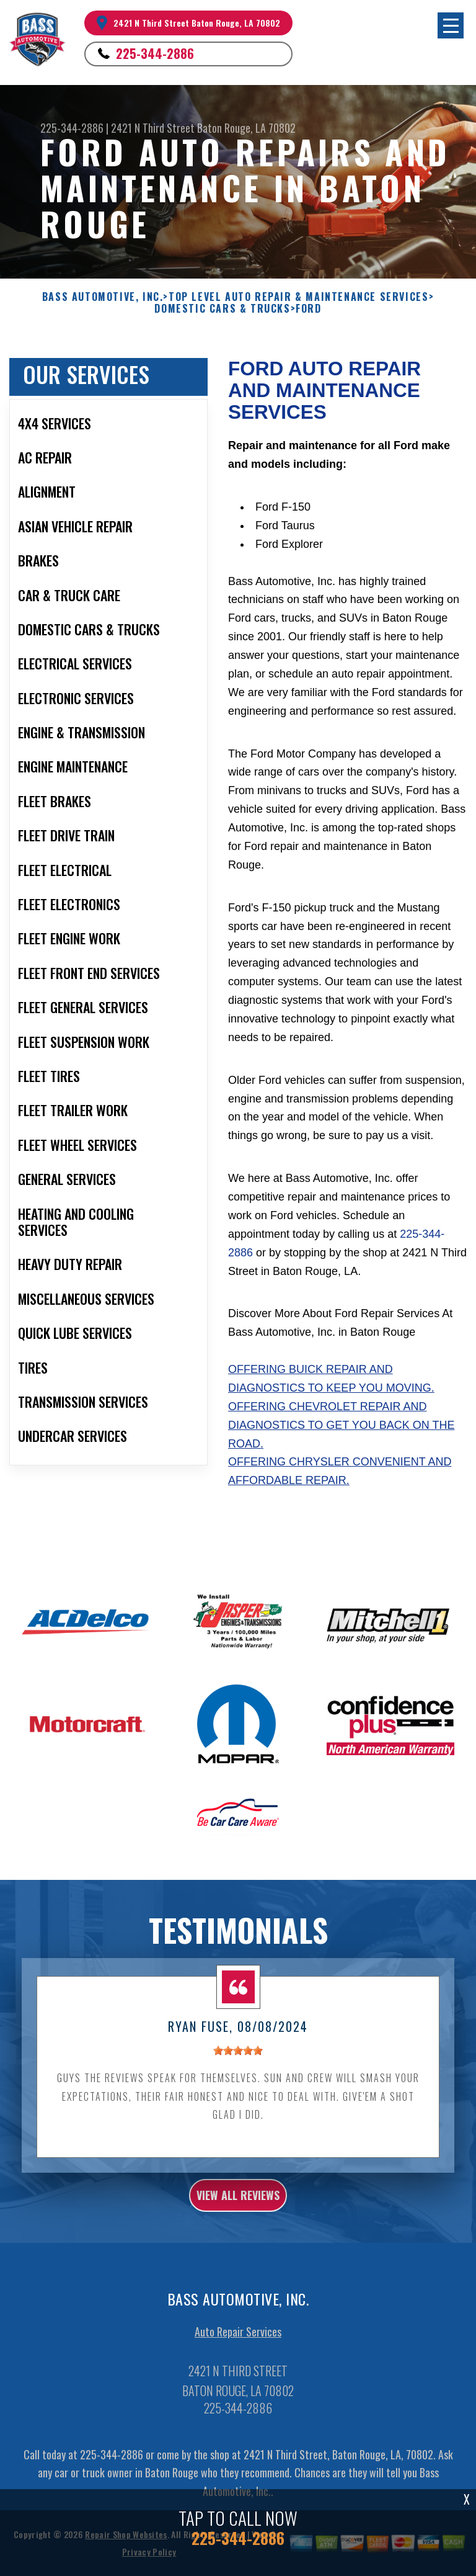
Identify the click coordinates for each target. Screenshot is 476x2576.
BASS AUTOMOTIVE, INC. (103, 297)
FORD (308, 309)
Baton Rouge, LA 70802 (246, 128)
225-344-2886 (155, 53)
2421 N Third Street (153, 128)
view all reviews (238, 2205)
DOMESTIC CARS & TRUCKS (222, 309)
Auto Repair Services (238, 2341)
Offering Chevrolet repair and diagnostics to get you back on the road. (341, 1425)
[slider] (238, 2060)
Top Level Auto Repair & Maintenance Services (298, 297)
